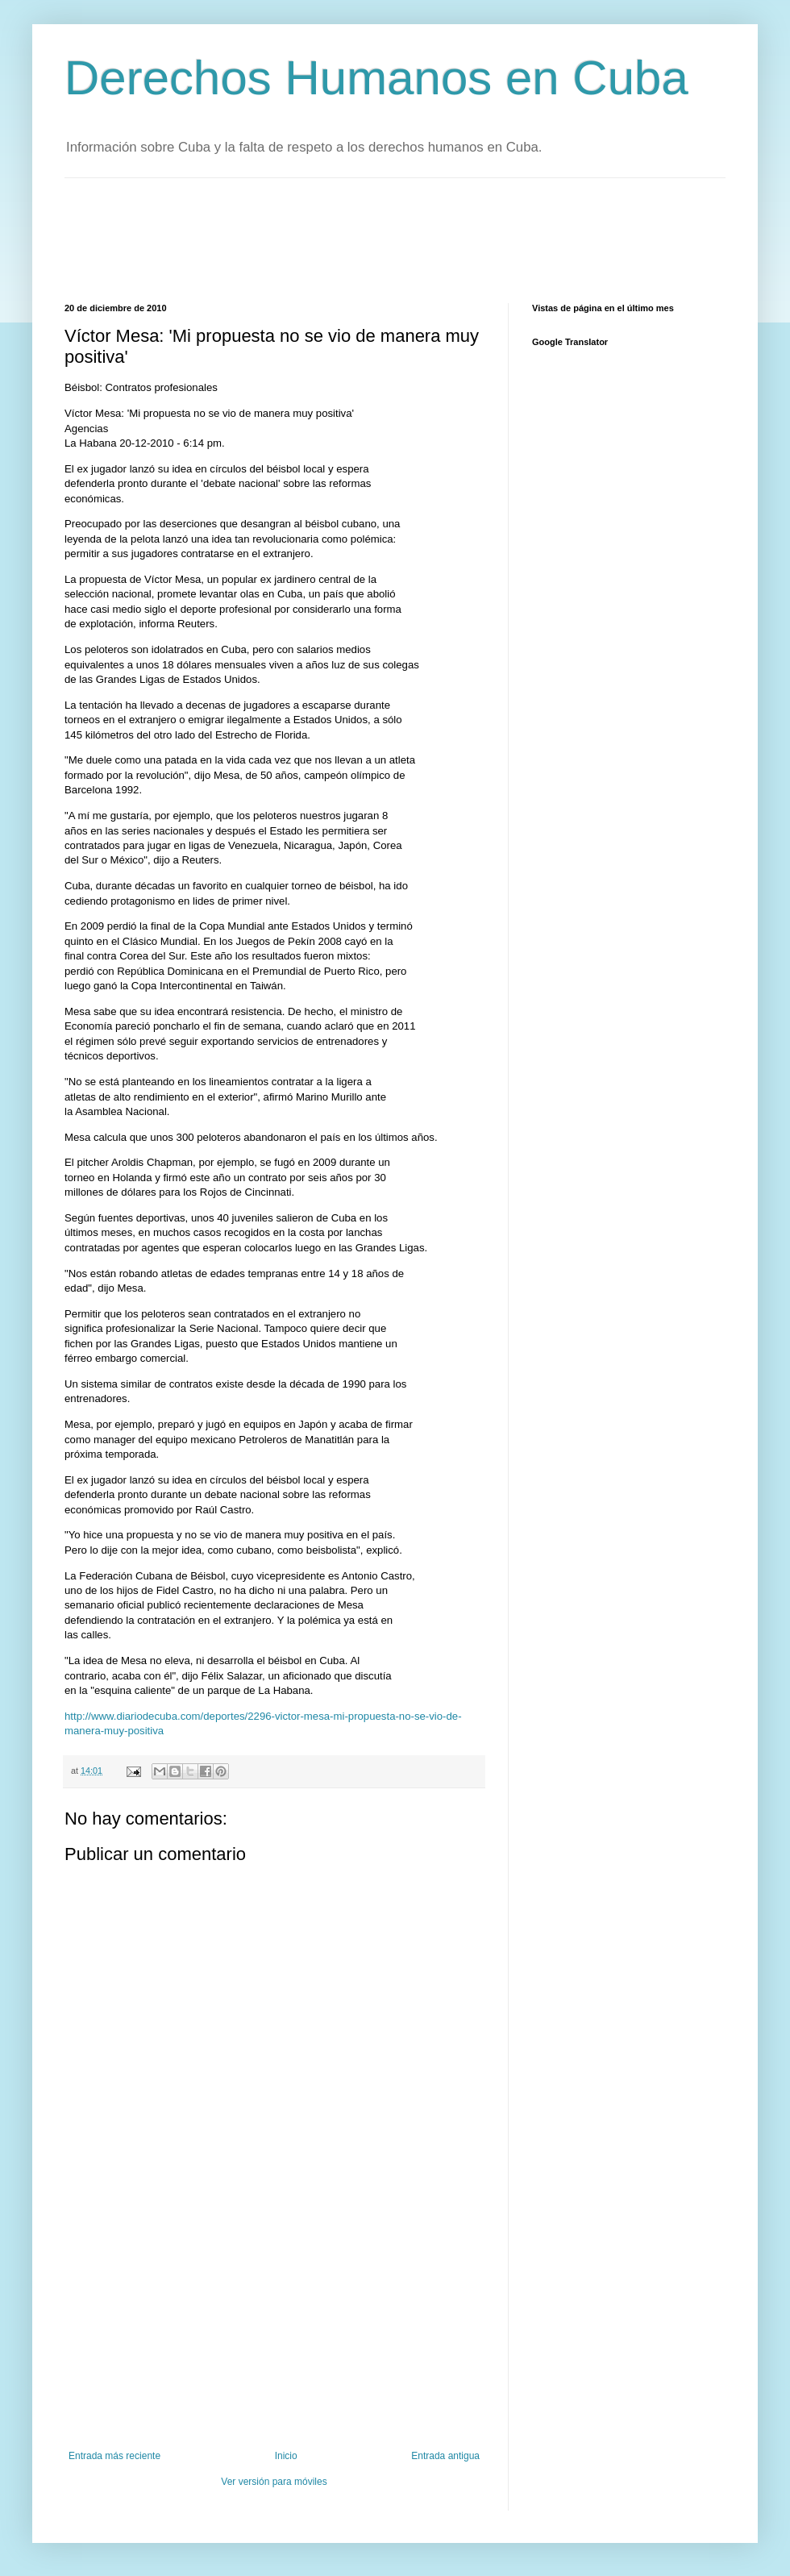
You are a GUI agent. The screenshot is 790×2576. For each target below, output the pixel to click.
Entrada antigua (445, 2456)
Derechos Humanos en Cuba (376, 78)
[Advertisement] (357, 238)
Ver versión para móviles (273, 2481)
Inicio (286, 2456)
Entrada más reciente (114, 2456)
